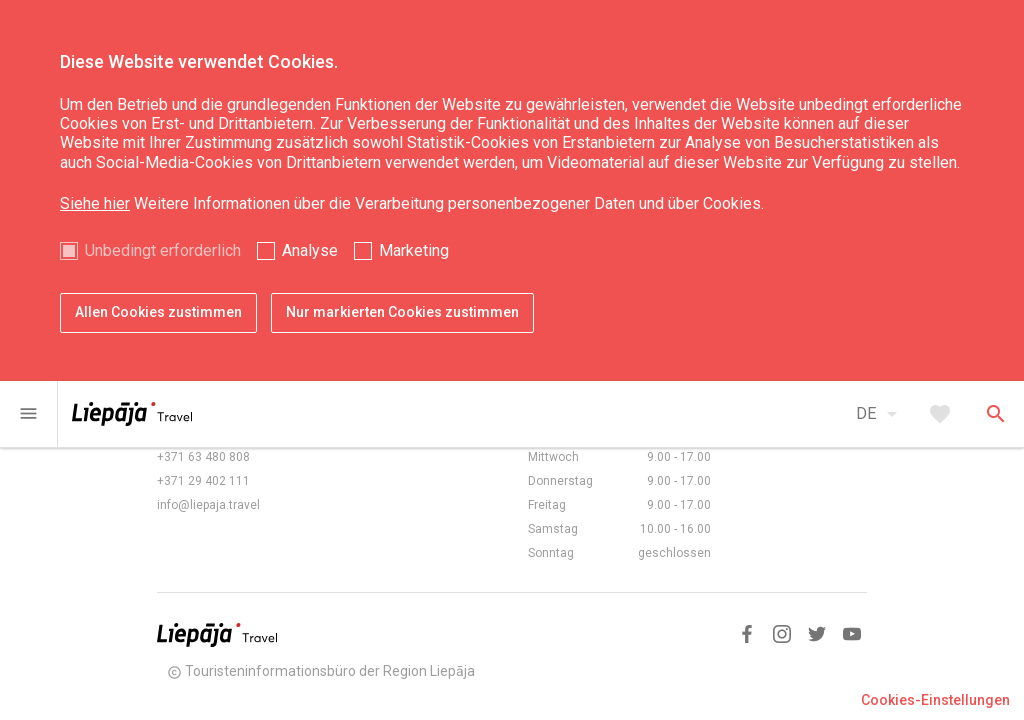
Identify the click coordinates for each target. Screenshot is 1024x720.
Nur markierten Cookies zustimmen (402, 312)
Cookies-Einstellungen (935, 700)
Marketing (414, 250)
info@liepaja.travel (208, 505)
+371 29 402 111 (203, 481)
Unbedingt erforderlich (163, 250)
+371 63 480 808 (203, 457)
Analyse (310, 250)
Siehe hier (95, 203)
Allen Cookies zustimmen (158, 312)
